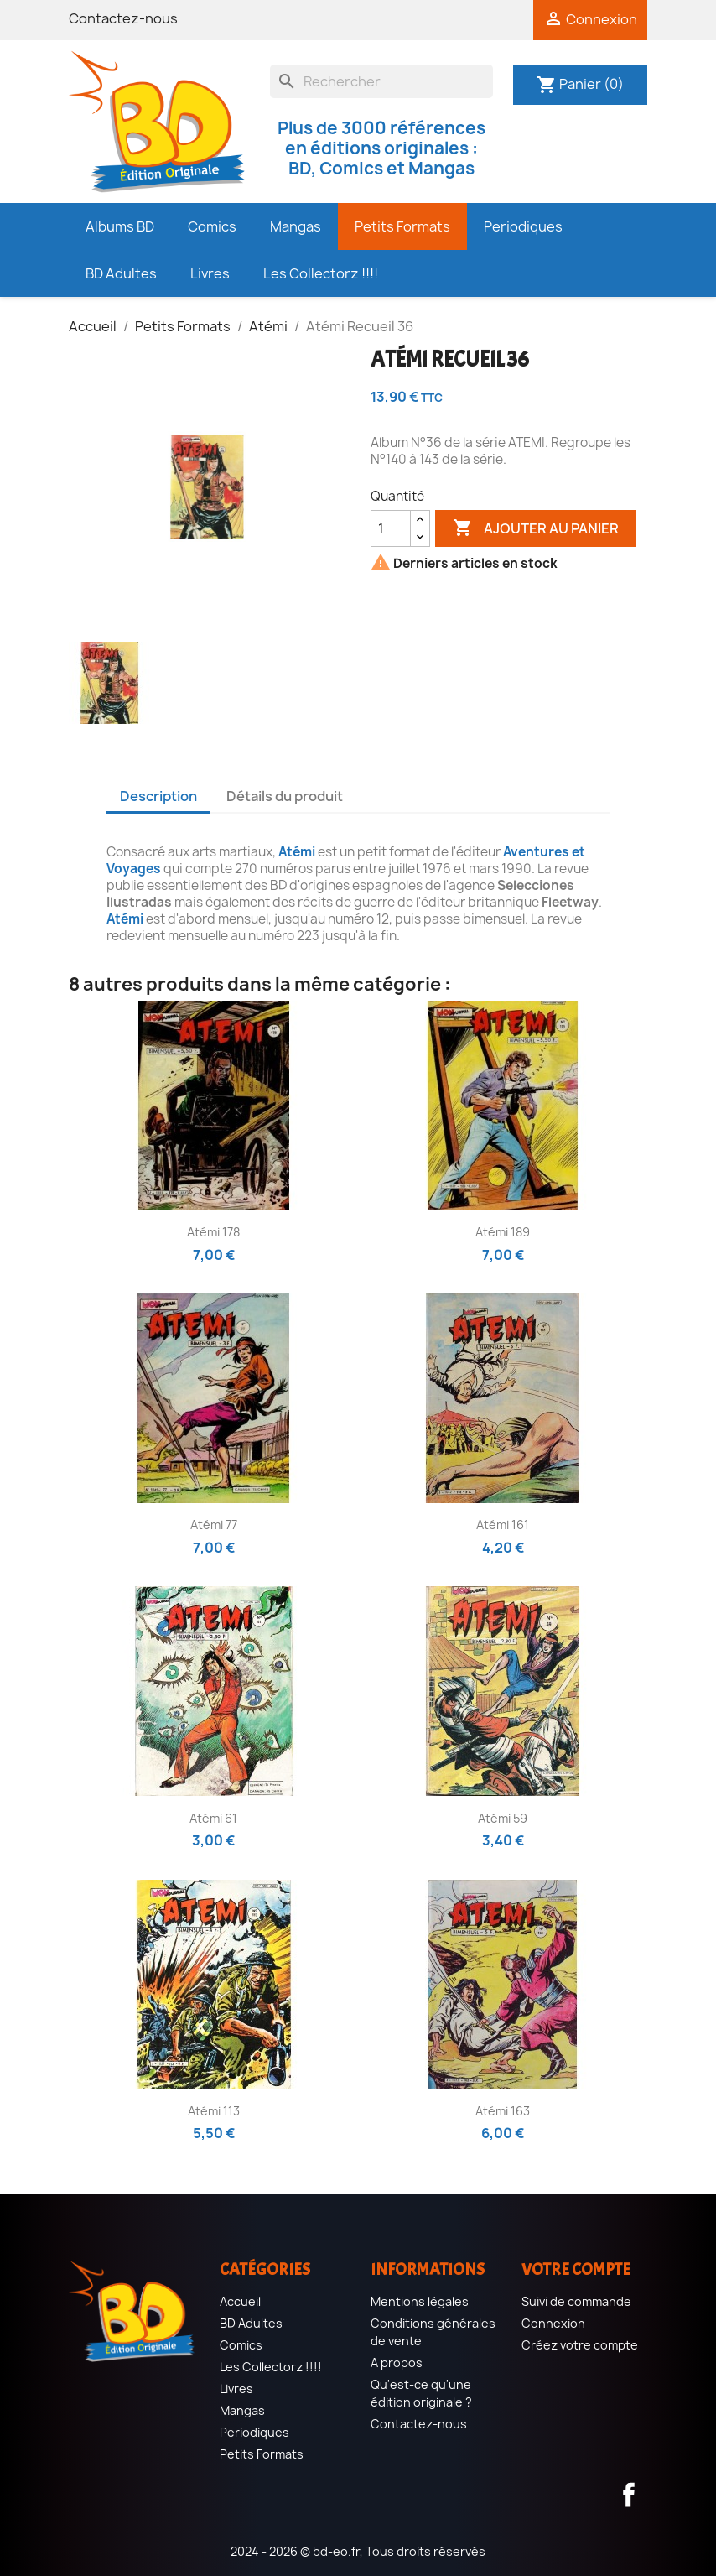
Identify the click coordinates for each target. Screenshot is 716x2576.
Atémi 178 (213, 1232)
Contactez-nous (123, 18)
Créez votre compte (579, 2345)
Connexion (553, 2323)
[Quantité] (391, 528)
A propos (397, 2362)
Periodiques (254, 2432)
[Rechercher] (381, 81)
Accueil (240, 2301)
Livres (236, 2388)
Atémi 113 (214, 2111)
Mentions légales (420, 2301)
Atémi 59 (502, 1818)
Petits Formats (262, 2454)
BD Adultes (251, 2323)
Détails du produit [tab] (284, 796)
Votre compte (575, 2269)
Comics (241, 2345)
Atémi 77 (213, 1525)
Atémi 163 (502, 2111)
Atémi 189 (502, 1232)
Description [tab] (158, 796)
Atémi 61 (213, 1818)
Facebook (629, 2494)
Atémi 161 (502, 1525)
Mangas (242, 2410)
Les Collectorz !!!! (271, 2367)
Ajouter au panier (536, 528)
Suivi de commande (576, 2301)
